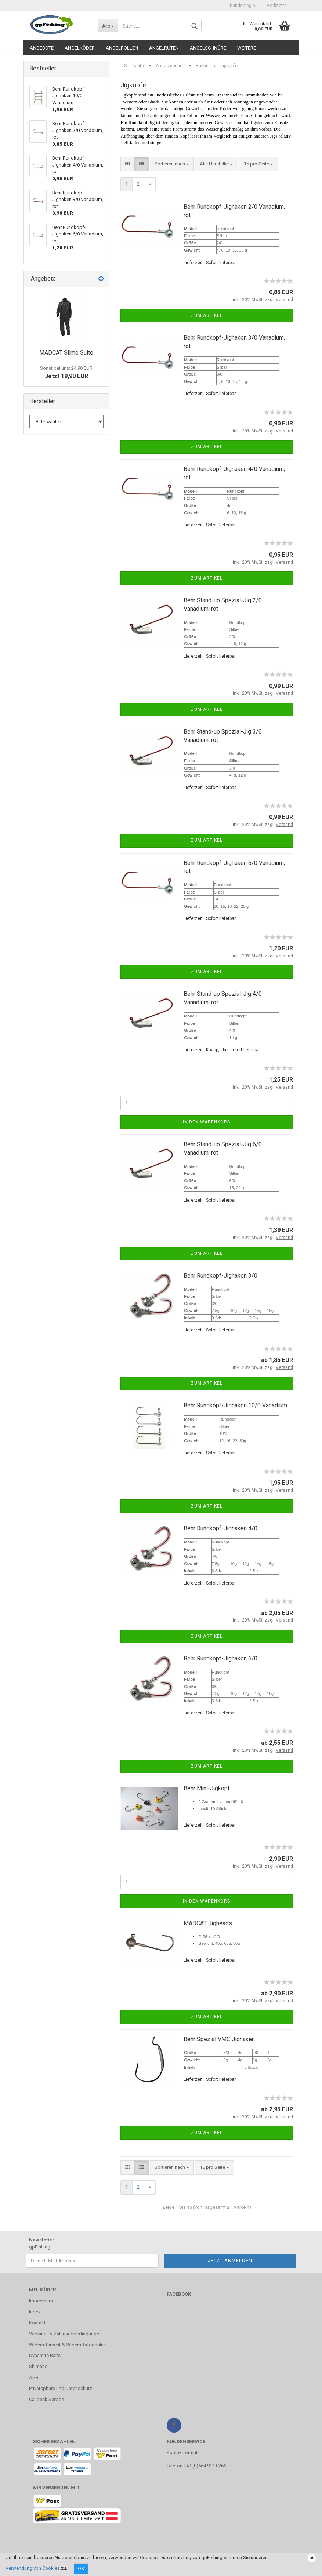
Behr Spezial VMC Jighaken (219, 2039)
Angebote (42, 48)
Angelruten (164, 48)
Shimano (38, 2366)
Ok (81, 2568)
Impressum (41, 2300)
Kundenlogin (242, 5)
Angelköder (80, 48)
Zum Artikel (206, 315)
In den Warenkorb (207, 1122)
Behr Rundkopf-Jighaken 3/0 (220, 1275)
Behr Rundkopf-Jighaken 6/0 (220, 1658)
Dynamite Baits (45, 2355)
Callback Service (46, 2399)
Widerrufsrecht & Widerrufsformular (67, 2344)
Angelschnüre (208, 48)
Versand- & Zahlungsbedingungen (65, 2333)
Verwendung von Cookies (33, 2568)
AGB (34, 2377)
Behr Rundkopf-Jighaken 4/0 (220, 1528)
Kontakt (37, 2322)
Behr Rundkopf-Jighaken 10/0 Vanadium (235, 1405)
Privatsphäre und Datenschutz (60, 2388)
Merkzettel (277, 5)
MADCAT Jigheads (208, 1923)
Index (34, 2311)
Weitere (246, 48)
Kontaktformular (184, 2452)
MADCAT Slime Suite (66, 352)
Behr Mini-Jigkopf (207, 1788)
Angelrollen (122, 48)
